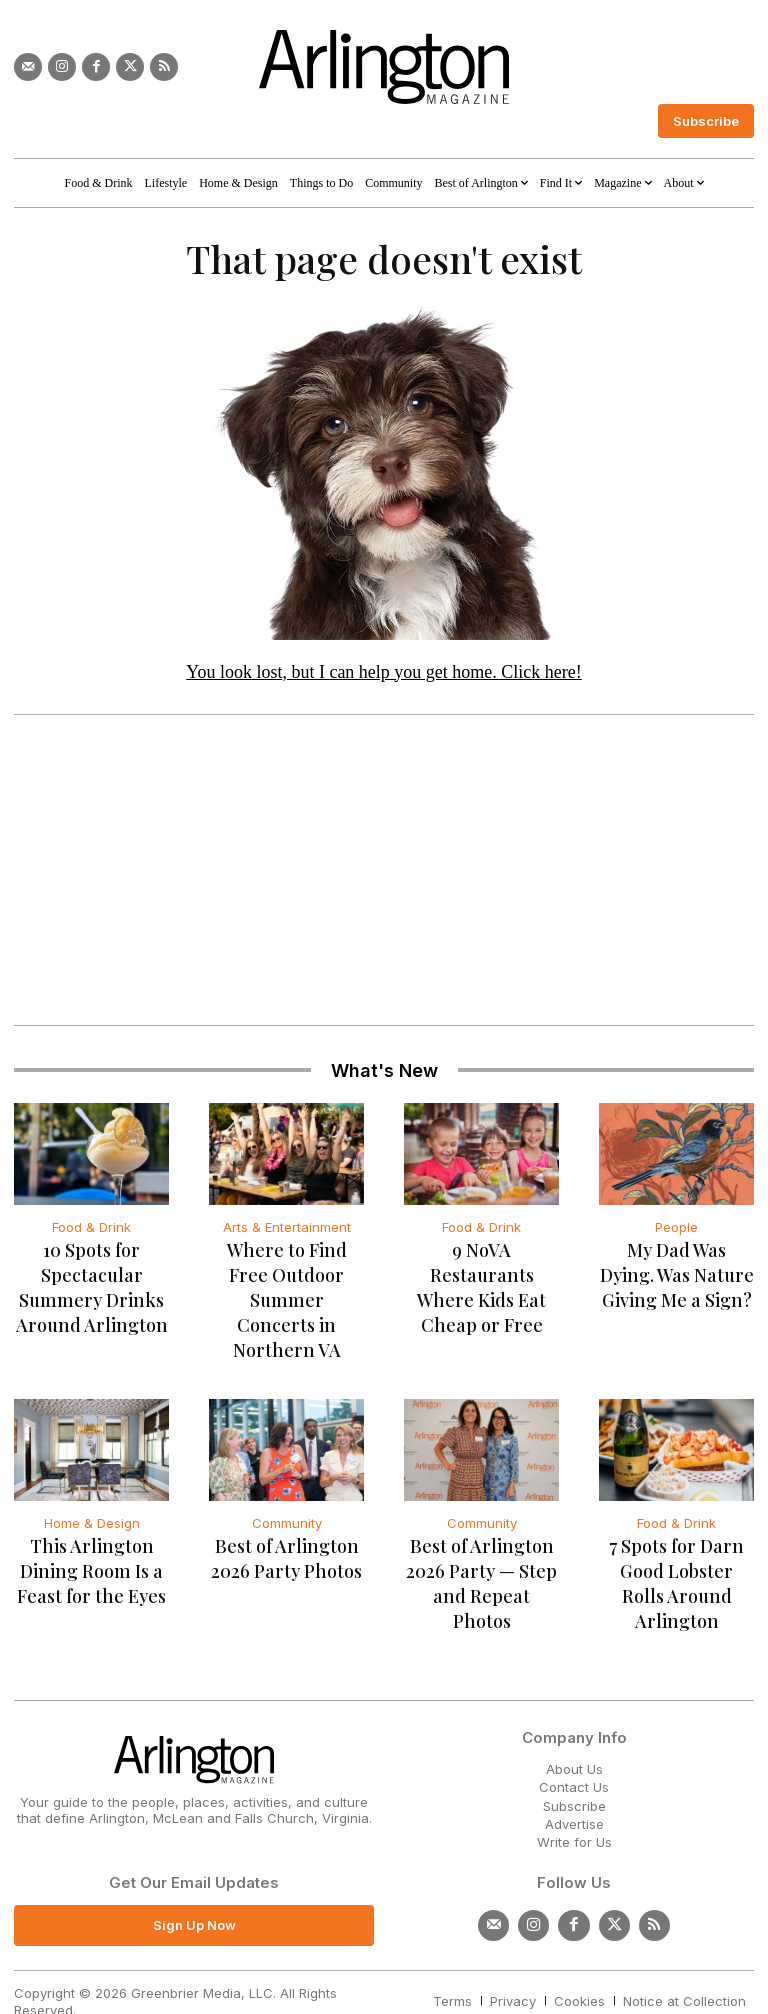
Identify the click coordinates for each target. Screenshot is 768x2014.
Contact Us (574, 1744)
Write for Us (574, 1798)
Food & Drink (91, 1233)
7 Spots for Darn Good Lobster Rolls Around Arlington (676, 1552)
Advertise (574, 1780)
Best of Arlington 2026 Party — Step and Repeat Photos (481, 1552)
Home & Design (92, 1504)
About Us (574, 1725)
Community (287, 1504)
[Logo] (384, 67)
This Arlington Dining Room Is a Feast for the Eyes (92, 1552)
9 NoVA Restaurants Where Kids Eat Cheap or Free (481, 1281)
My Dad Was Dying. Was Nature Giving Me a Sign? (676, 1281)
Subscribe (574, 1762)
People (676, 1233)
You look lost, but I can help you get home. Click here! (384, 678)
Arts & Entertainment (287, 1233)
